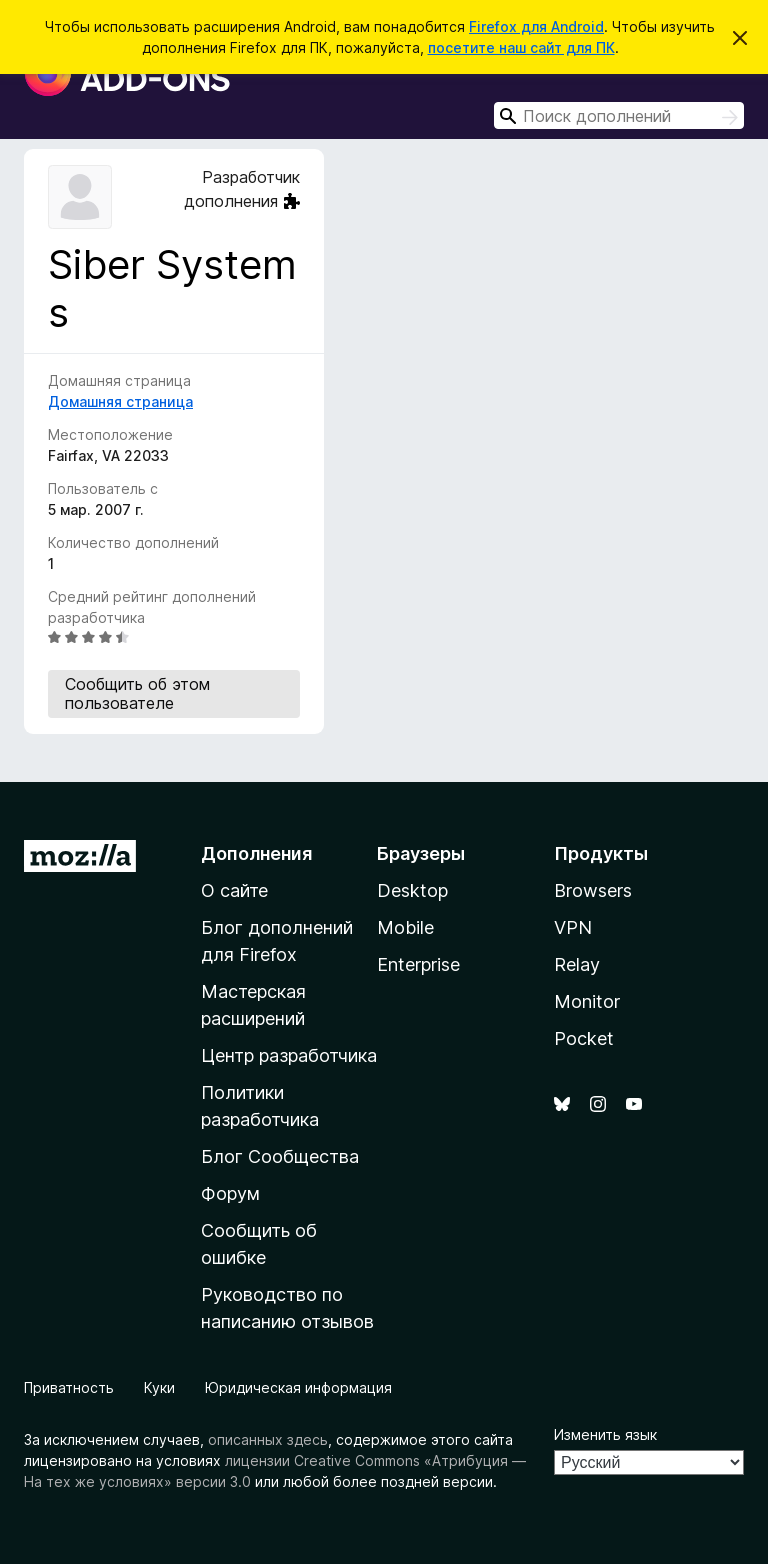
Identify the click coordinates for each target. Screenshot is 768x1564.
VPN (573, 927)
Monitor (587, 1001)
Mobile (405, 927)
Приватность (69, 1387)
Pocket (584, 1038)
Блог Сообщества (280, 1156)
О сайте (234, 890)
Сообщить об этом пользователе (137, 693)
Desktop (412, 890)
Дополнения (256, 853)
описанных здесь (268, 1439)
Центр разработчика (289, 1055)
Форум (230, 1193)
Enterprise (418, 964)
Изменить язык (605, 1434)
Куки (159, 1387)
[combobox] (619, 115)
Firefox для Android (536, 26)
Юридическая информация (298, 1387)
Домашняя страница (120, 401)
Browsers (593, 890)
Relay (577, 964)
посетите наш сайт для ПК (521, 47)
